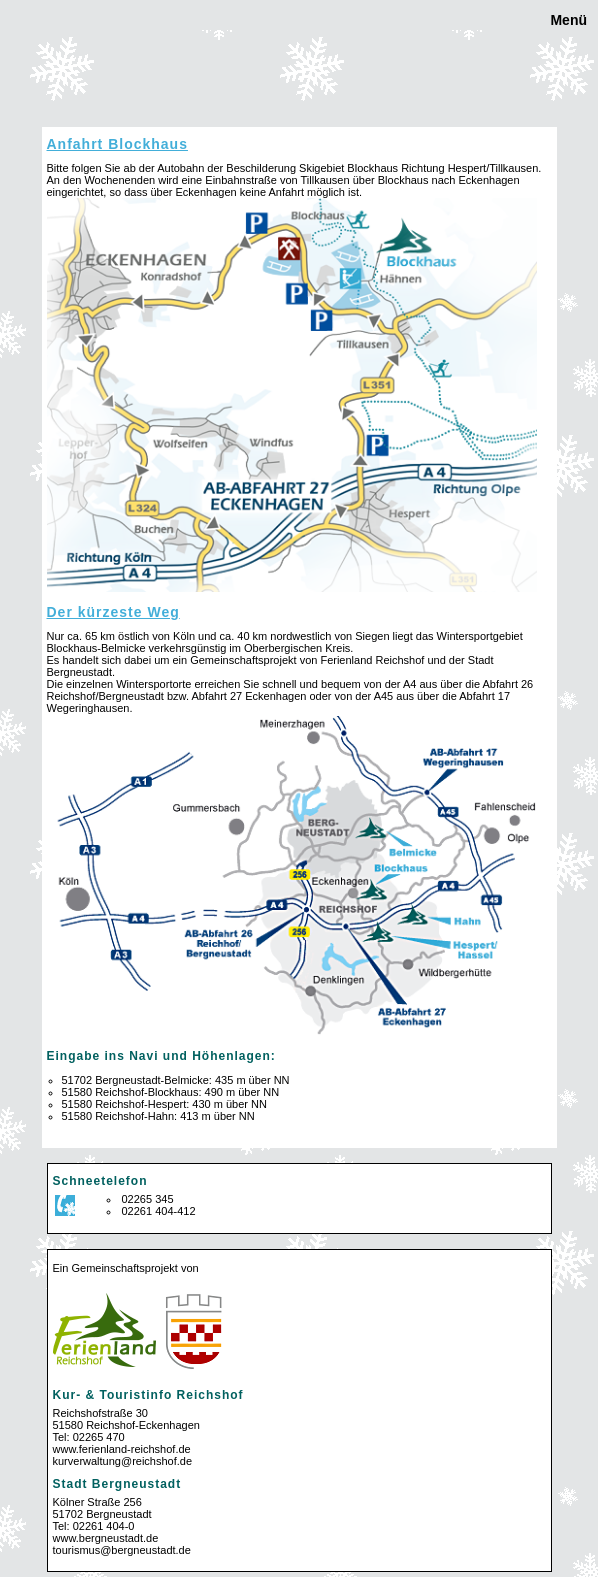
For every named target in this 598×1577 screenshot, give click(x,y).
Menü (567, 20)
